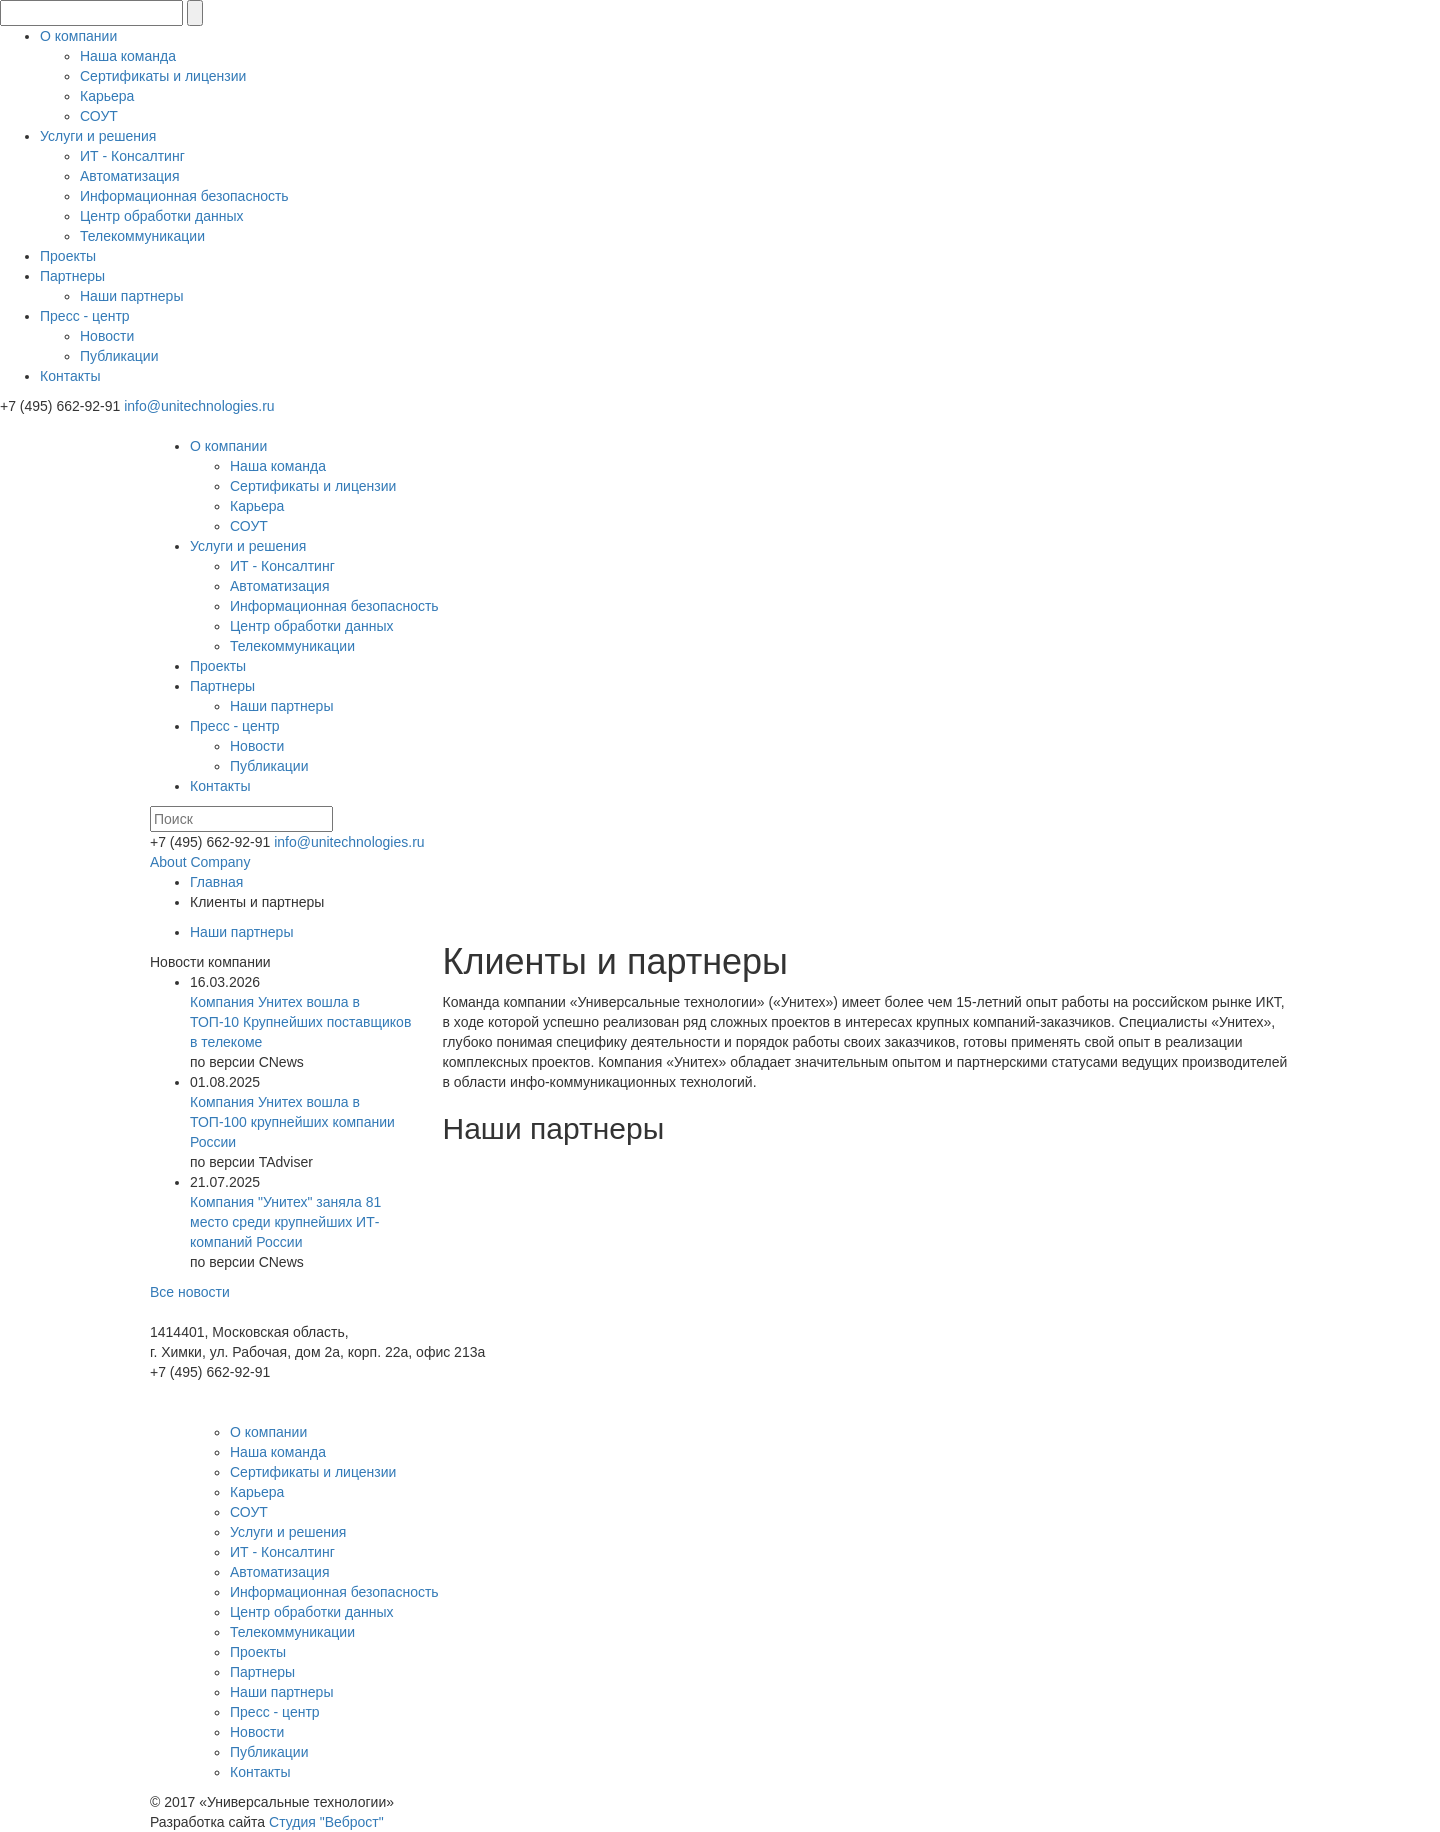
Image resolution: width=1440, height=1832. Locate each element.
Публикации (119, 356)
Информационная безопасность (184, 196)
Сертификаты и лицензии (163, 76)
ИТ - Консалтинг (132, 156)
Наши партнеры (131, 296)
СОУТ (99, 116)
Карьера (107, 96)
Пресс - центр (85, 316)
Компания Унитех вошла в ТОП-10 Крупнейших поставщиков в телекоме (300, 1022)
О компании (78, 36)
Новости (107, 336)
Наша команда (128, 56)
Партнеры (72, 276)
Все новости (190, 1292)
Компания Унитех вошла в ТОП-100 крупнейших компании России (292, 1122)
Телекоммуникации (142, 236)
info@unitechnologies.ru (199, 406)
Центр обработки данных (162, 216)
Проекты (68, 256)
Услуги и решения (98, 136)
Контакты (70, 376)
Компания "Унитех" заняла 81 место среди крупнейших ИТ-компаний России (285, 1222)
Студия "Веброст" (326, 1822)
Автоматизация (129, 176)
